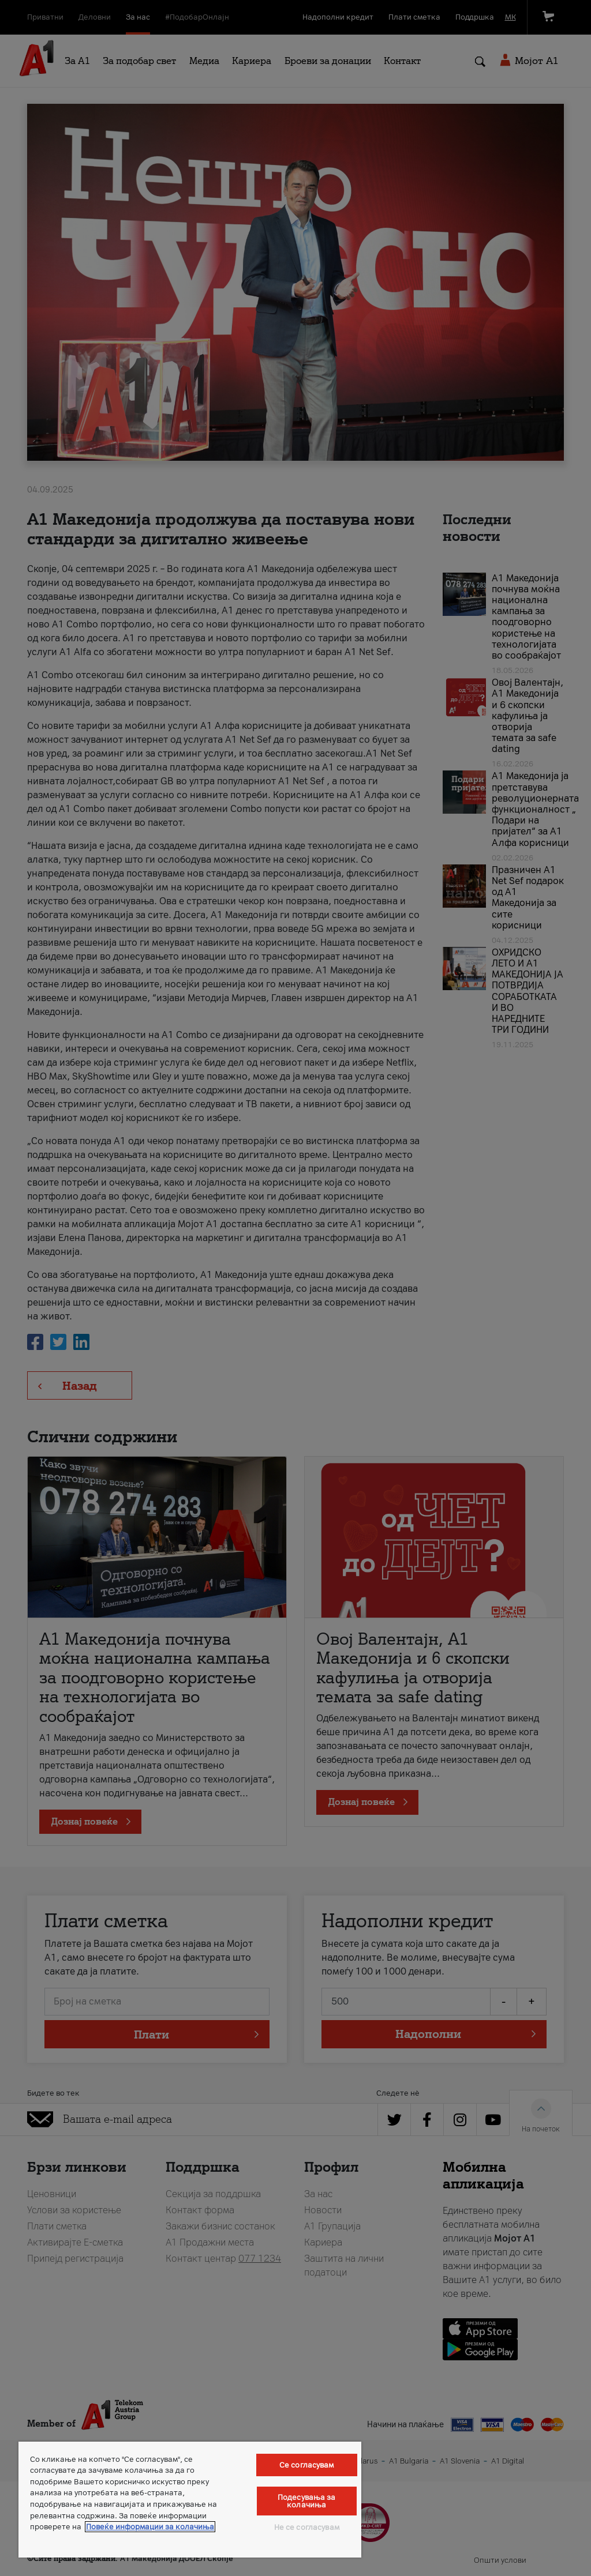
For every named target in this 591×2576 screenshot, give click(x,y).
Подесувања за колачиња (307, 2501)
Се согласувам (306, 2465)
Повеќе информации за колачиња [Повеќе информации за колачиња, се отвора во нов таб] (150, 2526)
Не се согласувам (306, 2527)
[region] (189, 2500)
